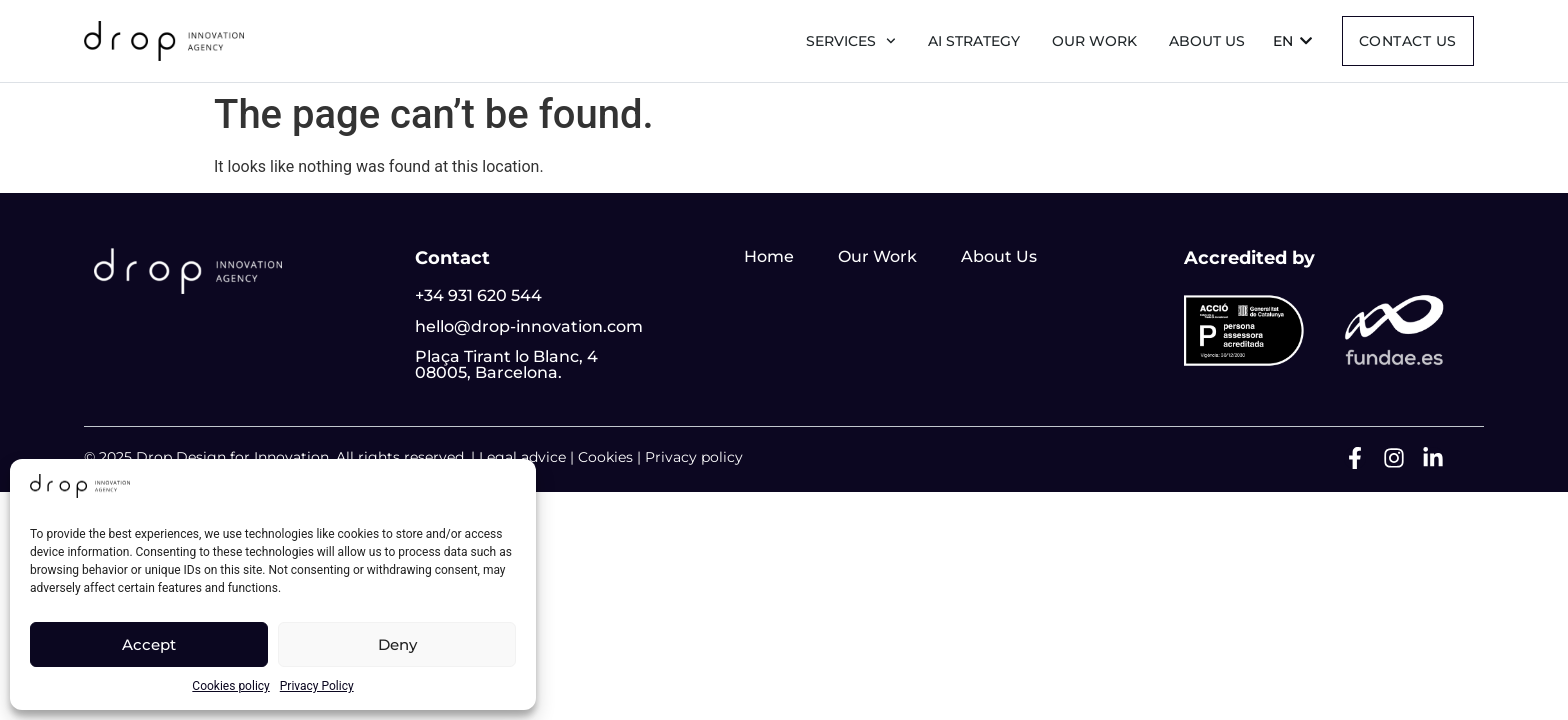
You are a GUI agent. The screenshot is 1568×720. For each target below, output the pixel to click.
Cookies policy (230, 686)
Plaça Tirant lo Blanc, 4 (506, 356)
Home (769, 256)
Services (851, 41)
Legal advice (522, 457)
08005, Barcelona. (488, 372)
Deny (397, 644)
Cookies (605, 457)
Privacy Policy (317, 686)
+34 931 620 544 (478, 295)
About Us (999, 256)
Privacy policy (694, 457)
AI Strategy (974, 41)
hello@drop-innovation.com (529, 326)
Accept (149, 644)
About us (1207, 41)
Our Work (1094, 41)
